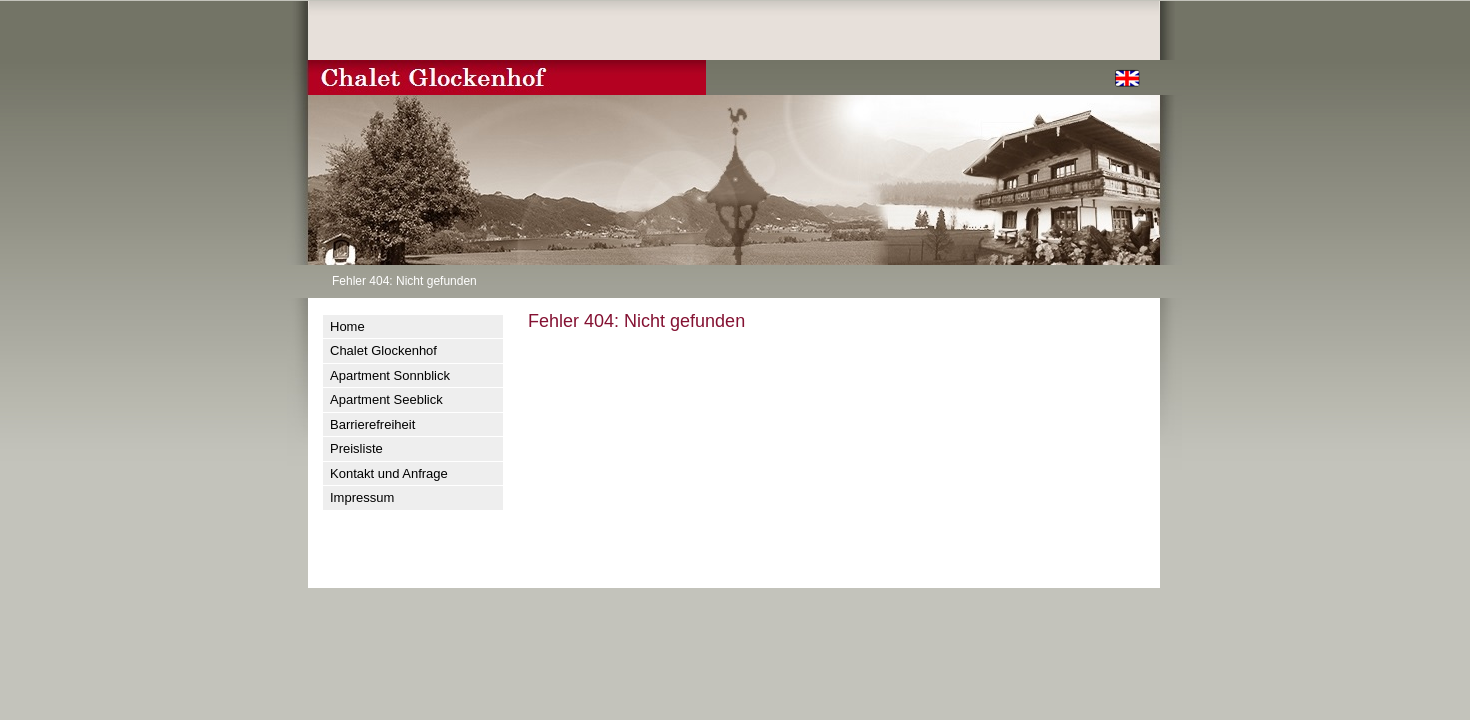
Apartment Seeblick (386, 399)
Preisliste (356, 448)
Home (347, 326)
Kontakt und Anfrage (389, 473)
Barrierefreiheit (372, 424)
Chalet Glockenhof (383, 350)
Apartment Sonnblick (390, 375)
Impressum (362, 497)
